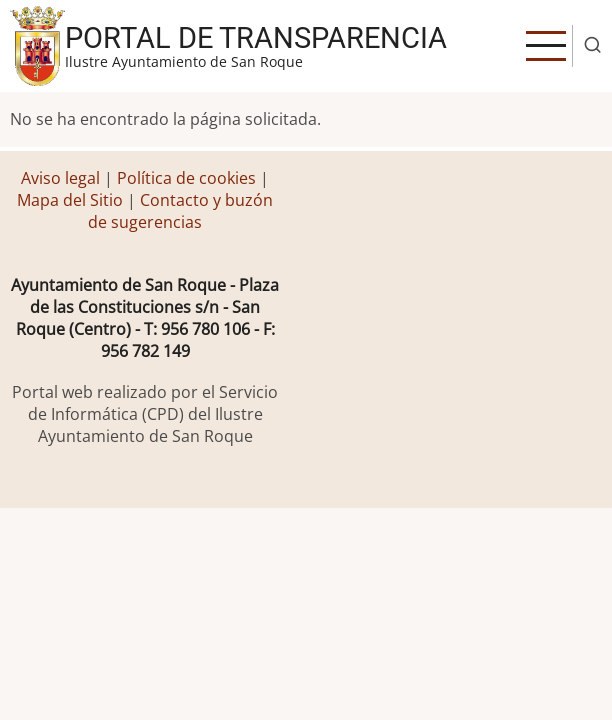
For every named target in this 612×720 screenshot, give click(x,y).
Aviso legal (62, 178)
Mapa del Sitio (70, 200)
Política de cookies (186, 178)
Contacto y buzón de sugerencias (180, 211)
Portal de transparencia (256, 38)
